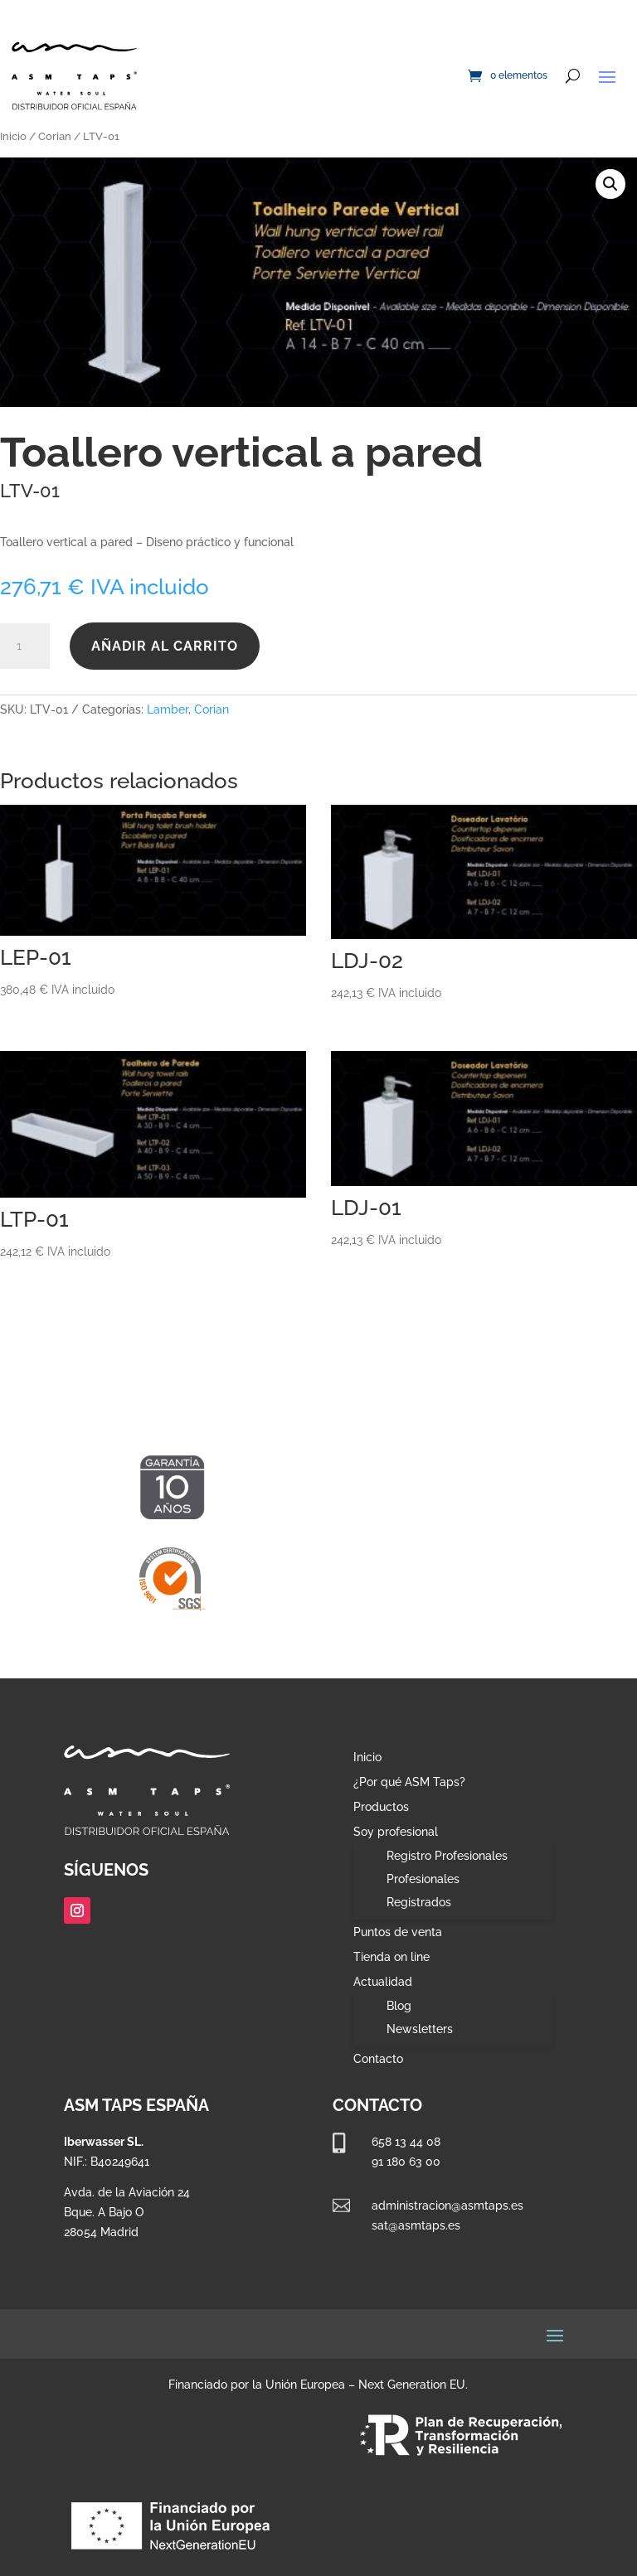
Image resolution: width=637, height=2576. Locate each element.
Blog (399, 2005)
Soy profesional (395, 1832)
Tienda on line (391, 1957)
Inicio (13, 136)
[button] (610, 184)
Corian (54, 136)
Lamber (167, 709)
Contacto (378, 2059)
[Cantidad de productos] (25, 646)
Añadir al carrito (164, 646)
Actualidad (382, 1982)
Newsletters (420, 2029)
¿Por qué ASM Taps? (409, 1782)
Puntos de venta (397, 1932)
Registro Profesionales (447, 1855)
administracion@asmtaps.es (447, 2205)
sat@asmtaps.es (416, 2225)
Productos (381, 1807)
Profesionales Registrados (423, 1890)
